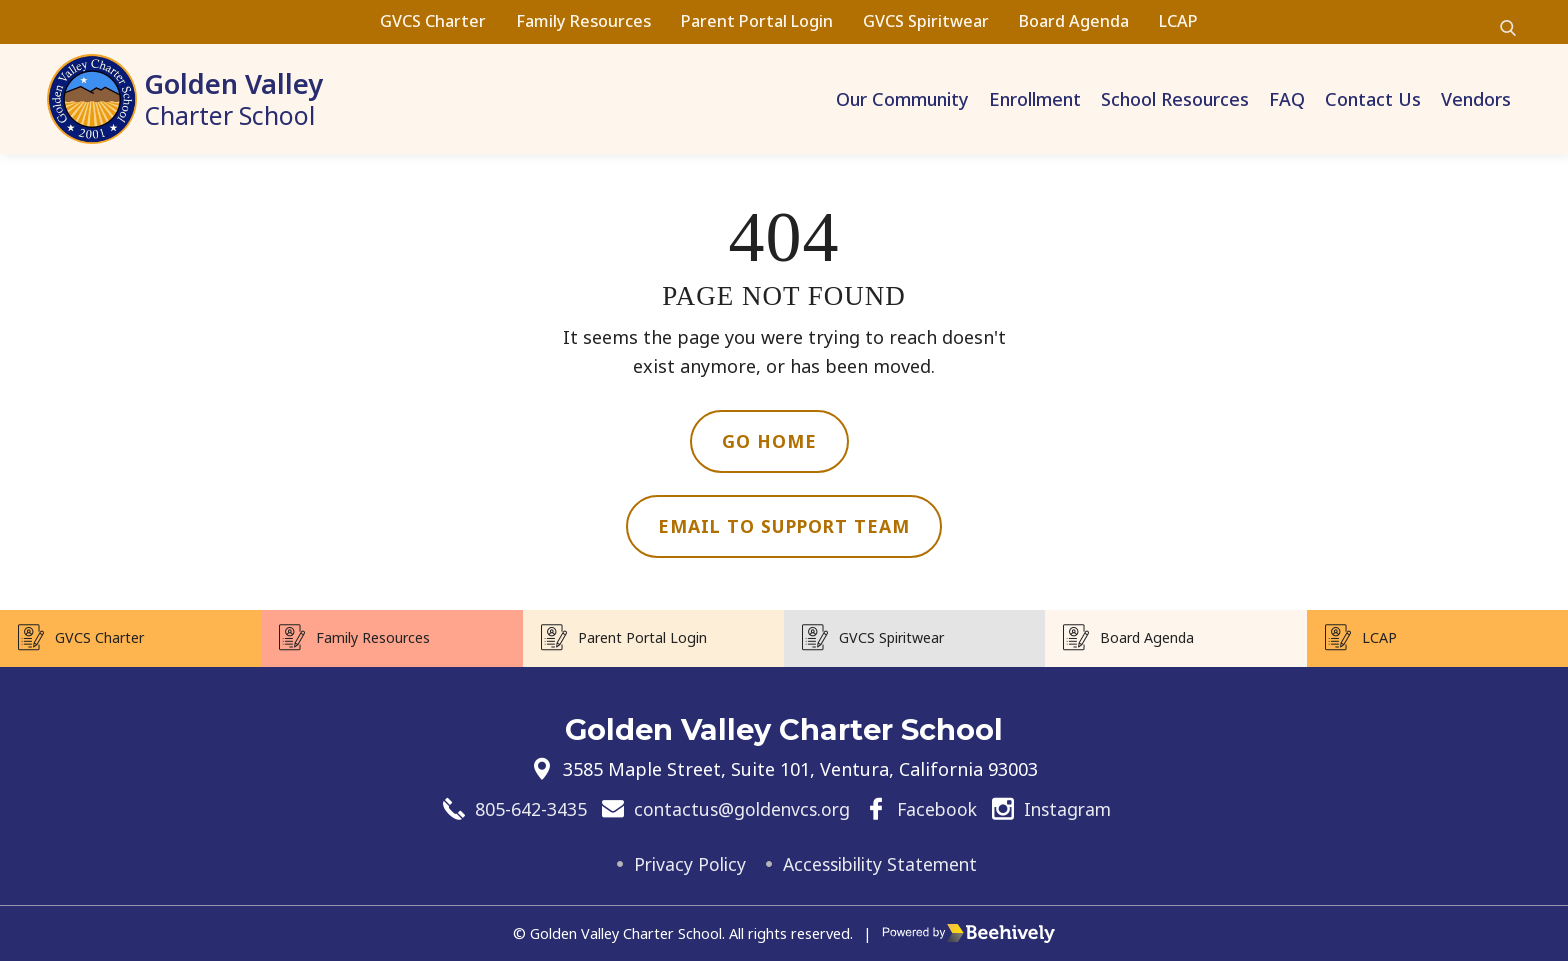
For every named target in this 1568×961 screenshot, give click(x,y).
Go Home (769, 441)
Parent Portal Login (757, 21)
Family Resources (583, 21)
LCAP (1178, 21)
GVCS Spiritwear (926, 21)
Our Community (902, 99)
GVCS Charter (433, 21)
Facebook (937, 808)
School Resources (1175, 99)
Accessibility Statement (882, 864)
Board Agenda (1074, 21)
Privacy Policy (685, 864)
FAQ (1287, 99)
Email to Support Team (784, 527)
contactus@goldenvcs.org (738, 808)
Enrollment (1035, 99)
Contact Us (1373, 99)
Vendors (1476, 99)
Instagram (1071, 808)
